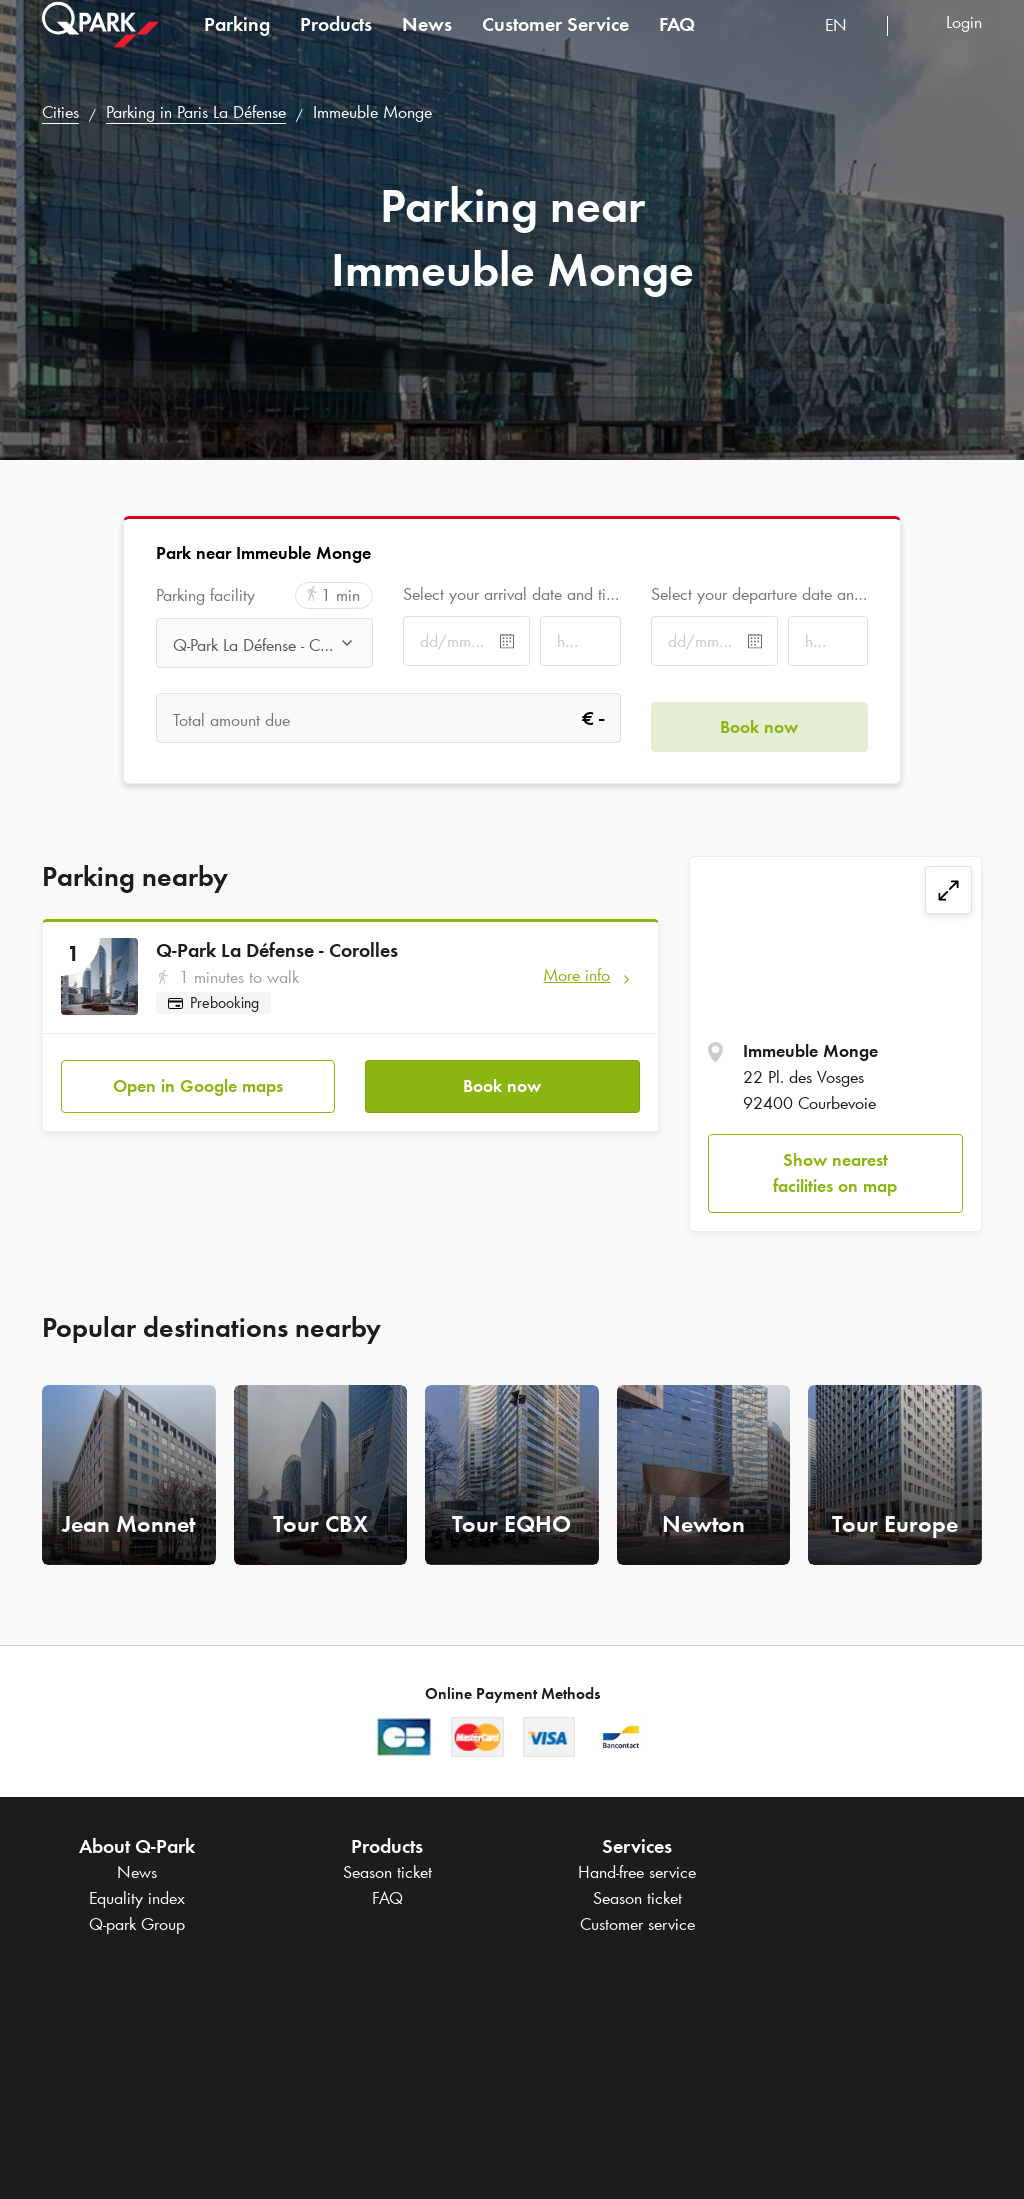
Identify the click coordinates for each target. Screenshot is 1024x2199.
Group (137, 1924)
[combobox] (848, 47)
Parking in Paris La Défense (196, 112)
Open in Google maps (198, 1077)
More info (576, 975)
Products (336, 44)
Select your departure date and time (759, 594)
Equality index (137, 1898)
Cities (60, 112)
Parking (237, 44)
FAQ (677, 44)
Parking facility (205, 595)
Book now (502, 1077)
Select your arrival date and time (511, 594)
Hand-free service (637, 1872)
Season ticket (387, 1872)
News (427, 44)
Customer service (637, 1924)
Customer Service (555, 44)
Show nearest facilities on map (835, 1173)
